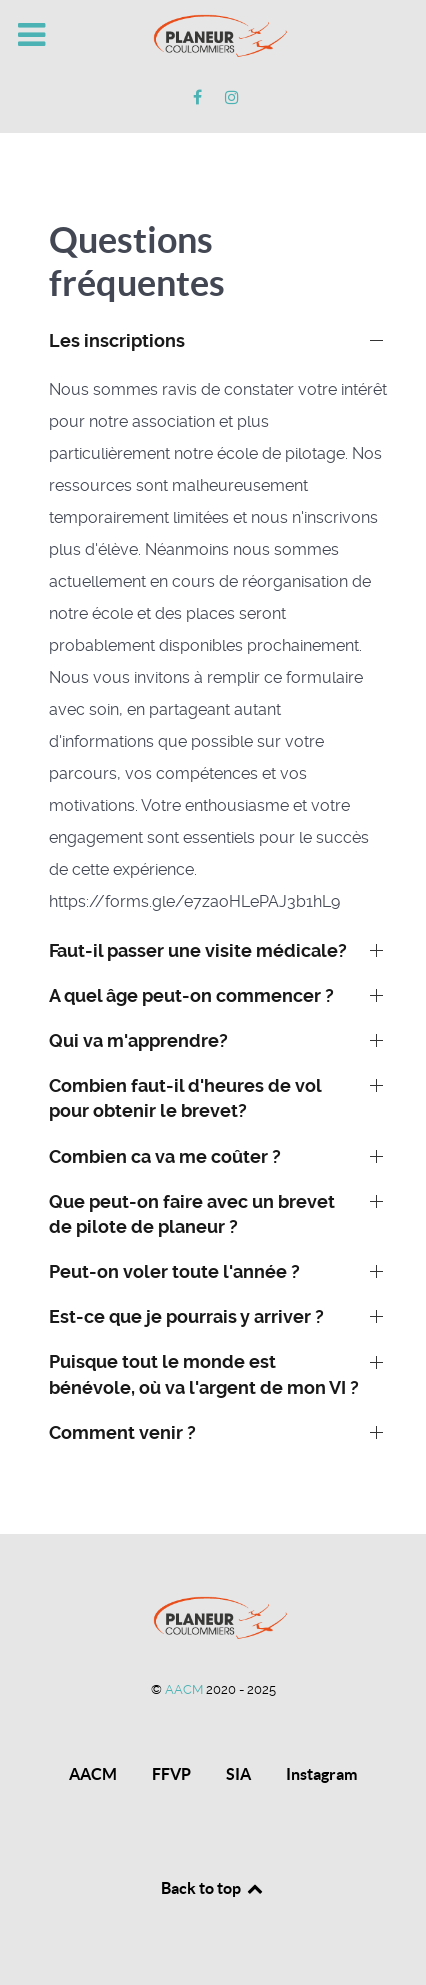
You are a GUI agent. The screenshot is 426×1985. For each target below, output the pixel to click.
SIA (238, 1774)
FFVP (171, 1774)
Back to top (213, 1888)
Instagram (321, 1774)
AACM (185, 1689)
